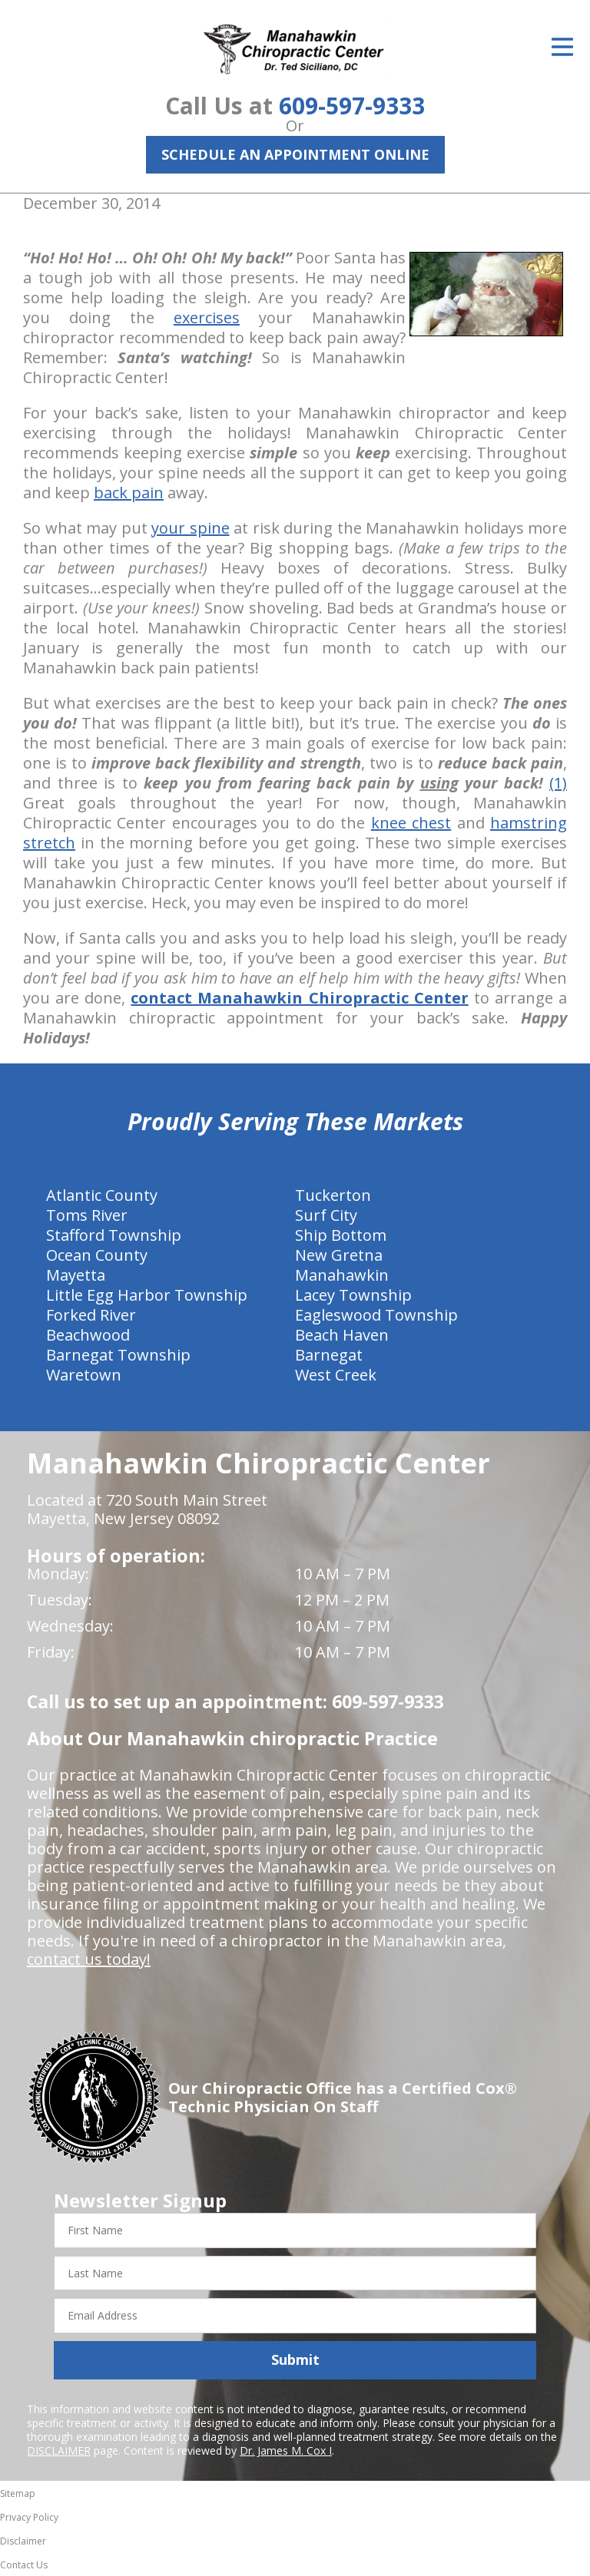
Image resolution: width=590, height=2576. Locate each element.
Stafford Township (113, 1235)
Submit (295, 2359)
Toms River (87, 1215)
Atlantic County (101, 1195)
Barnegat (329, 1354)
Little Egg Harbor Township (146, 1295)
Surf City (326, 1215)
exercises (207, 317)
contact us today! (89, 1959)
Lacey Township (353, 1295)
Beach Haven (342, 1334)
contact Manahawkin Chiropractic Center (299, 997)
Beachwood (88, 1334)
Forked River (91, 1315)
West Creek (335, 1374)
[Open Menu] (562, 47)
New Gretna (339, 1255)
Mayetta (75, 1275)
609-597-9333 (352, 105)
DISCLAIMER (59, 2450)
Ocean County (97, 1255)
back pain (129, 492)
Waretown (83, 1374)
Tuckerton (333, 1195)
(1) (558, 782)
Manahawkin (342, 1275)
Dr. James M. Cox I (286, 2450)
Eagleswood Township (376, 1315)
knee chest (411, 822)
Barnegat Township (118, 1354)
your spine (190, 528)
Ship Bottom (340, 1235)
